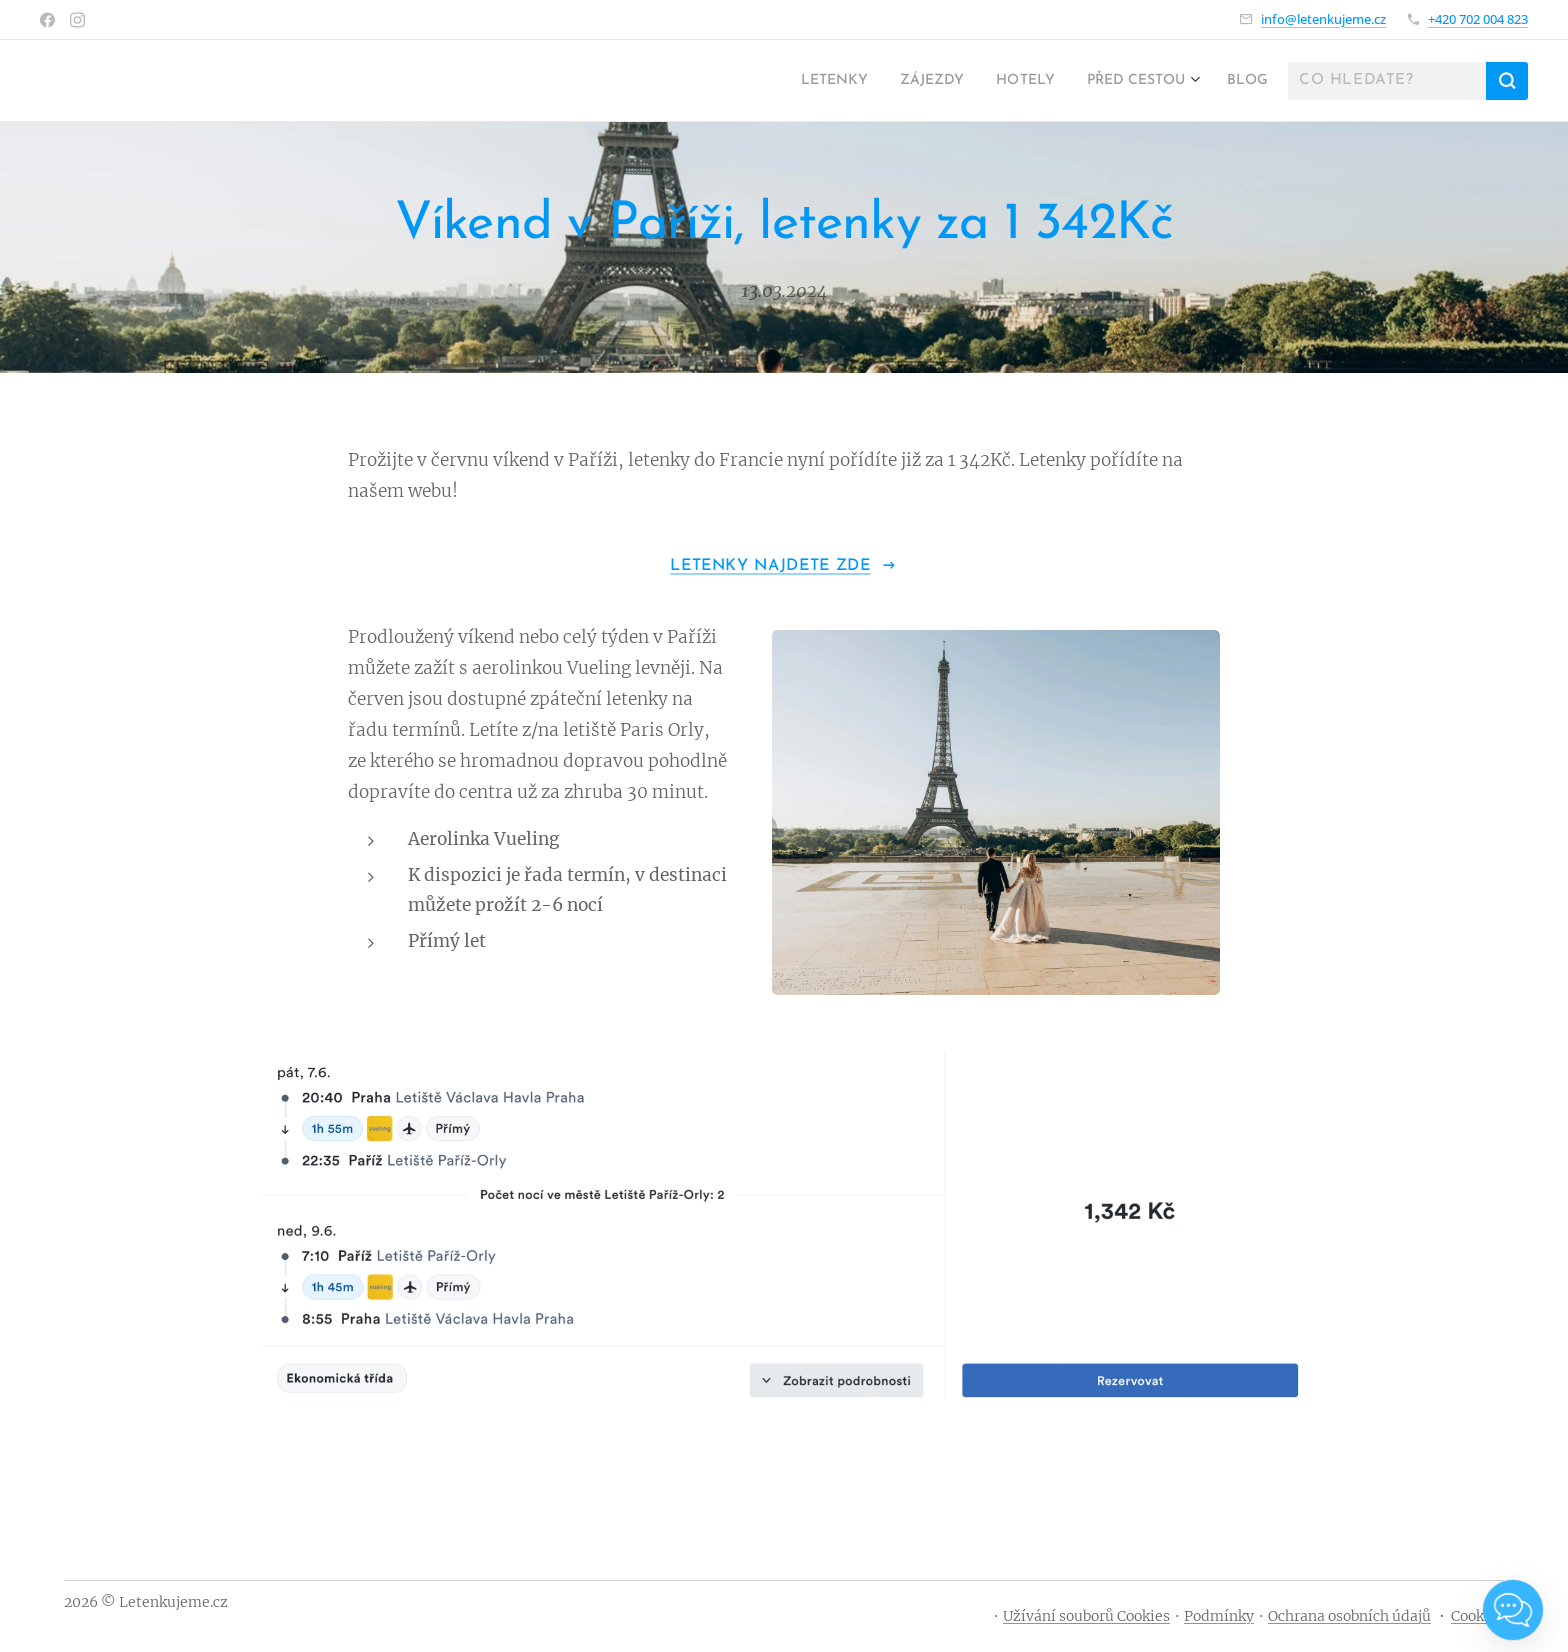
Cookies (1477, 1616)
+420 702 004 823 (1478, 19)
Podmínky (1219, 1616)
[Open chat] (1513, 1610)
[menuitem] (793, 81)
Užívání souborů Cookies (1086, 1616)
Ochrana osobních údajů (1349, 1616)
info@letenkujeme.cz (1323, 19)
